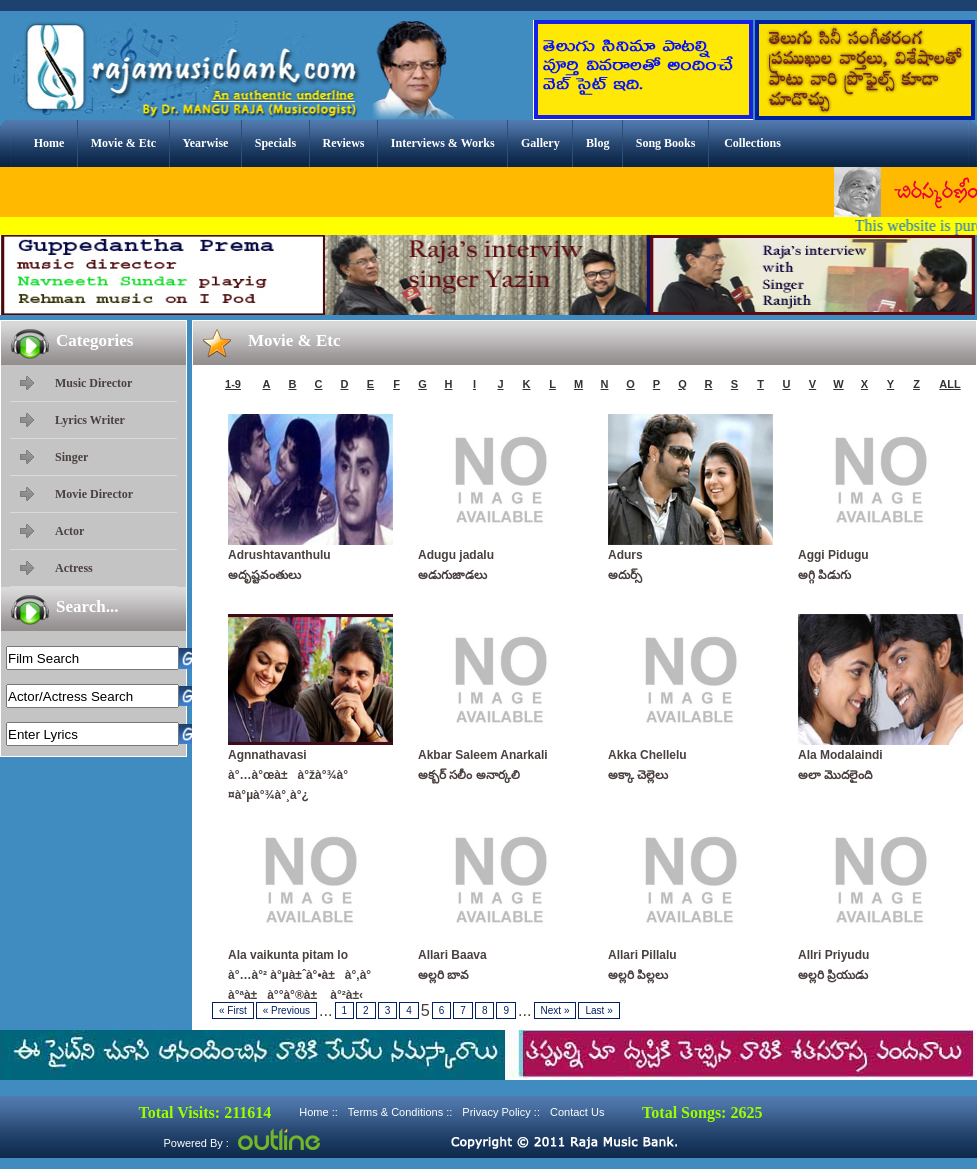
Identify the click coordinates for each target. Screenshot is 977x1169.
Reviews (343, 143)
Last (598, 1010)
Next (555, 1010)
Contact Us (577, 1112)
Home (49, 143)
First (233, 1010)
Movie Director (94, 494)
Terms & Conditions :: (400, 1112)
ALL (949, 384)
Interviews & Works (443, 143)
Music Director (93, 383)
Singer (71, 457)
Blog (597, 143)
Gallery (540, 143)
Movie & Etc (123, 143)
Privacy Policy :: (501, 1112)
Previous (286, 1010)
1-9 (233, 384)
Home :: (318, 1112)
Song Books (666, 143)
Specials (275, 143)
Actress (74, 568)
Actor (69, 531)
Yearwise (205, 143)
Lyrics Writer (90, 420)
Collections (752, 143)
